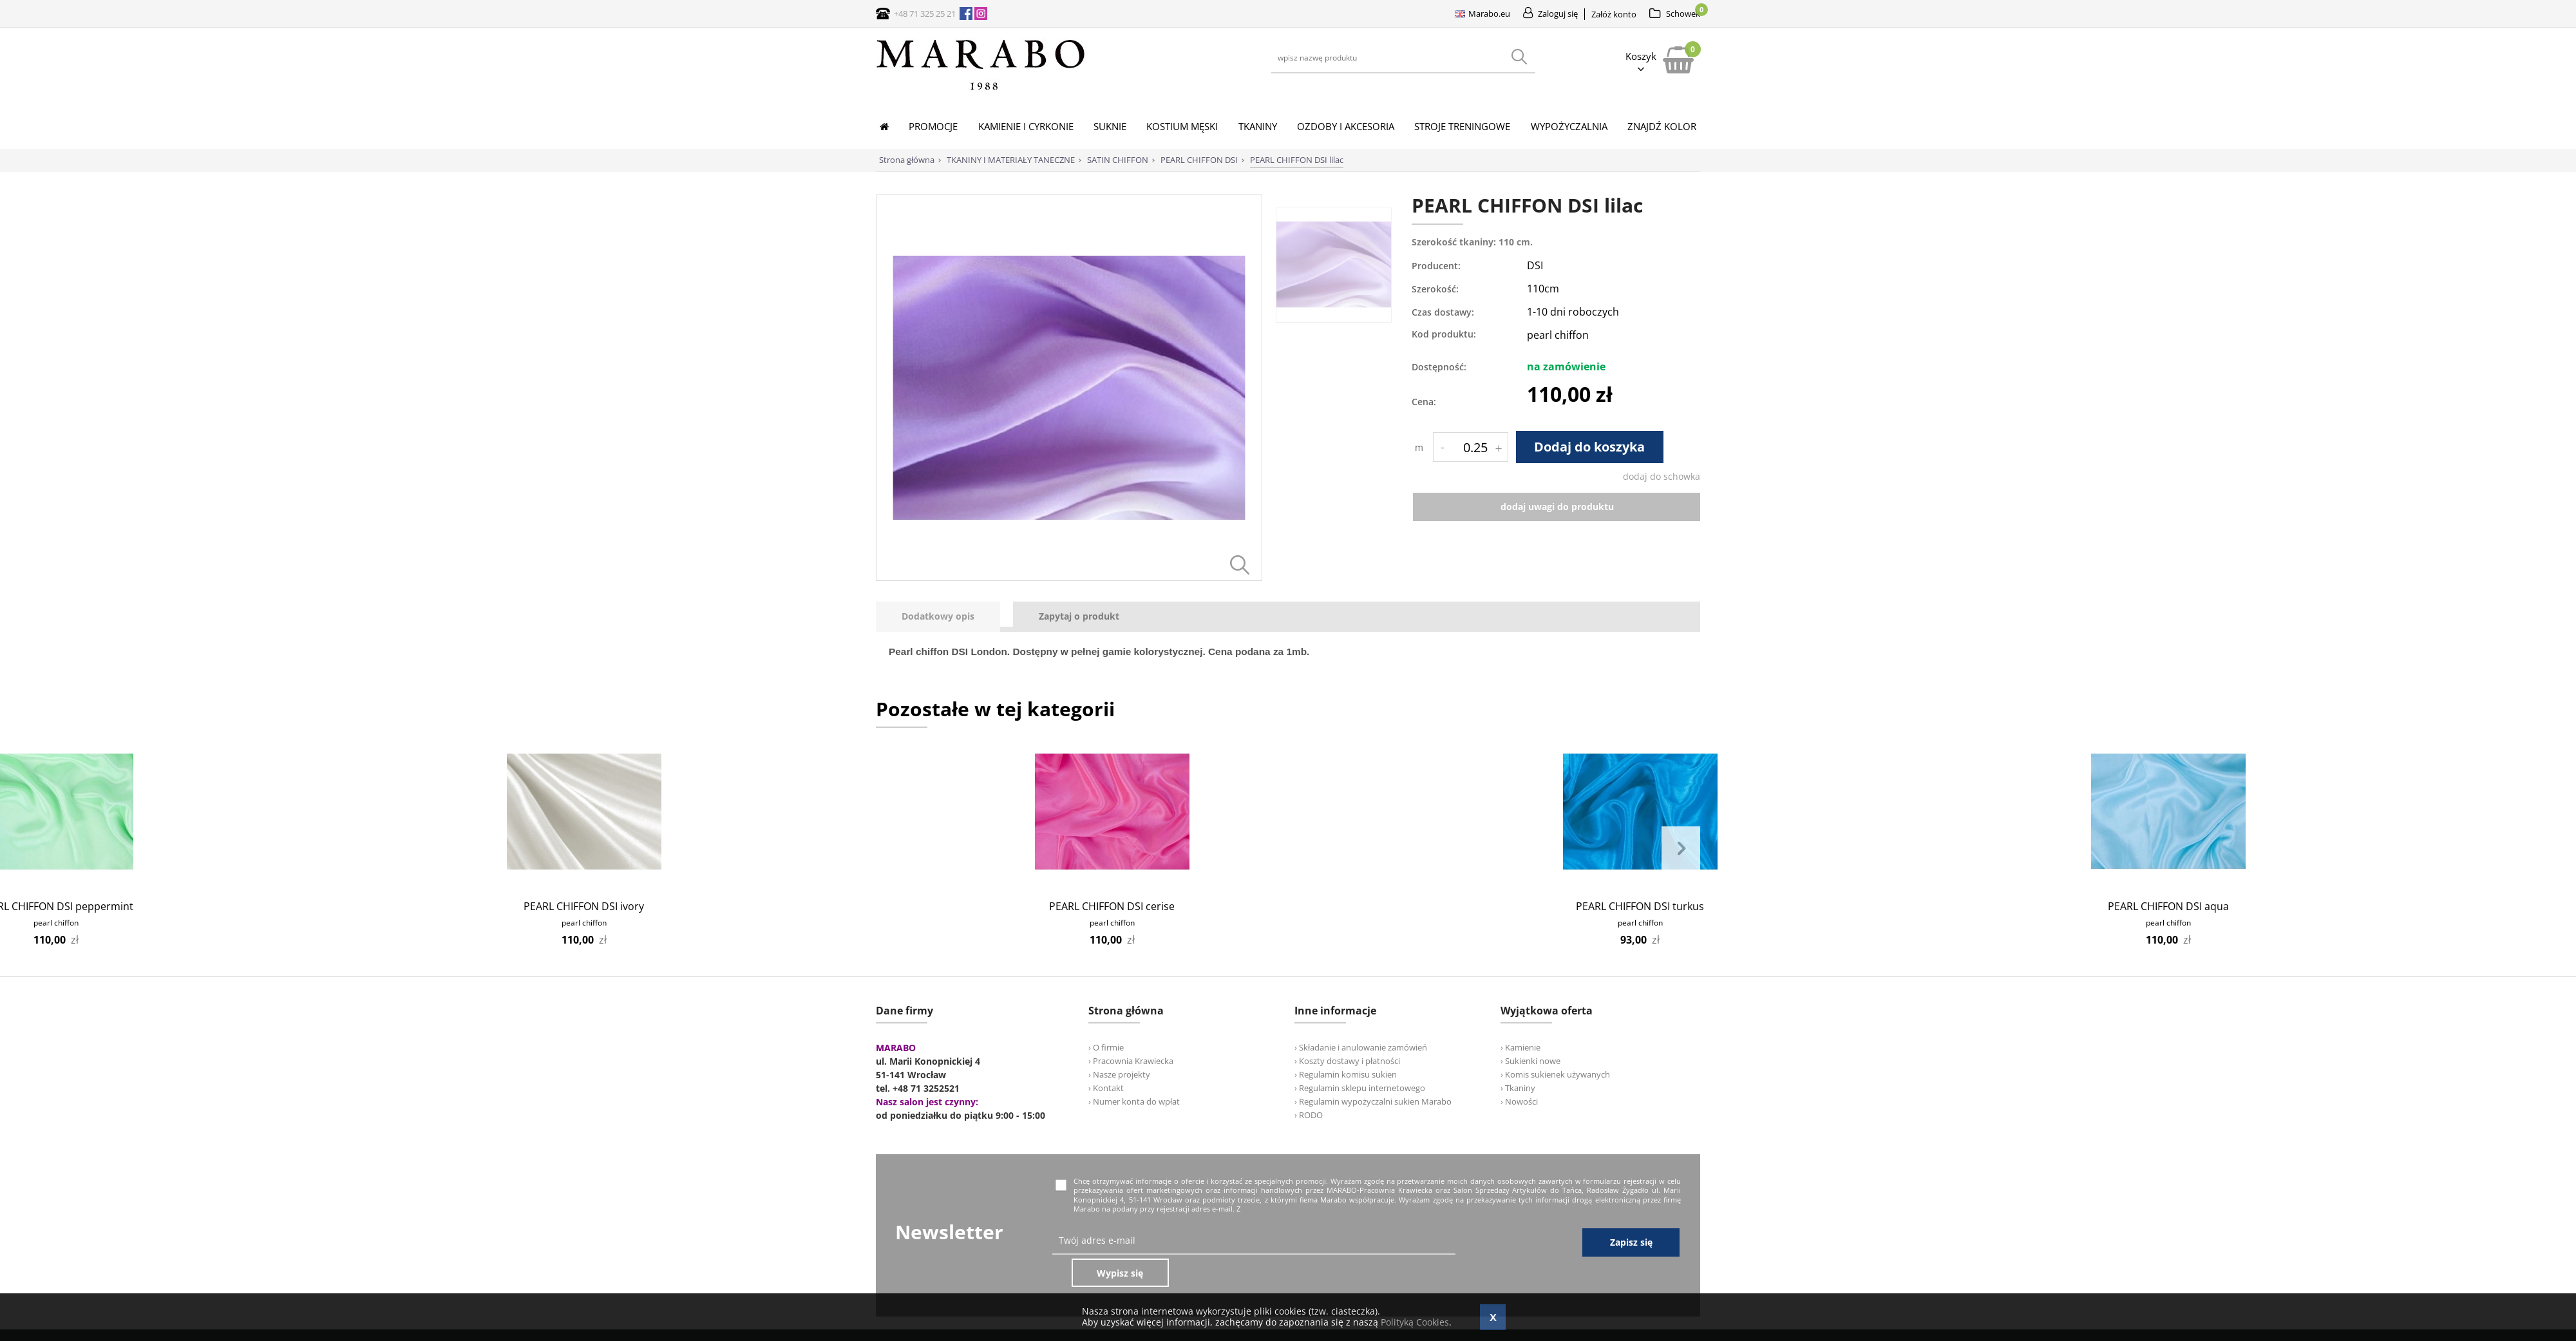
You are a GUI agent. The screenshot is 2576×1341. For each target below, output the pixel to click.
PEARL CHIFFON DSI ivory (584, 906)
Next (1681, 848)
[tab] (944, 617)
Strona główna (906, 160)
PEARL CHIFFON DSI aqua (2168, 906)
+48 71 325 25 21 (925, 13)
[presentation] (938, 617)
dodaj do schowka (1661, 476)
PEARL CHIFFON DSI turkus (1640, 906)
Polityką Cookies (1415, 1322)
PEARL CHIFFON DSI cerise (1112, 906)
